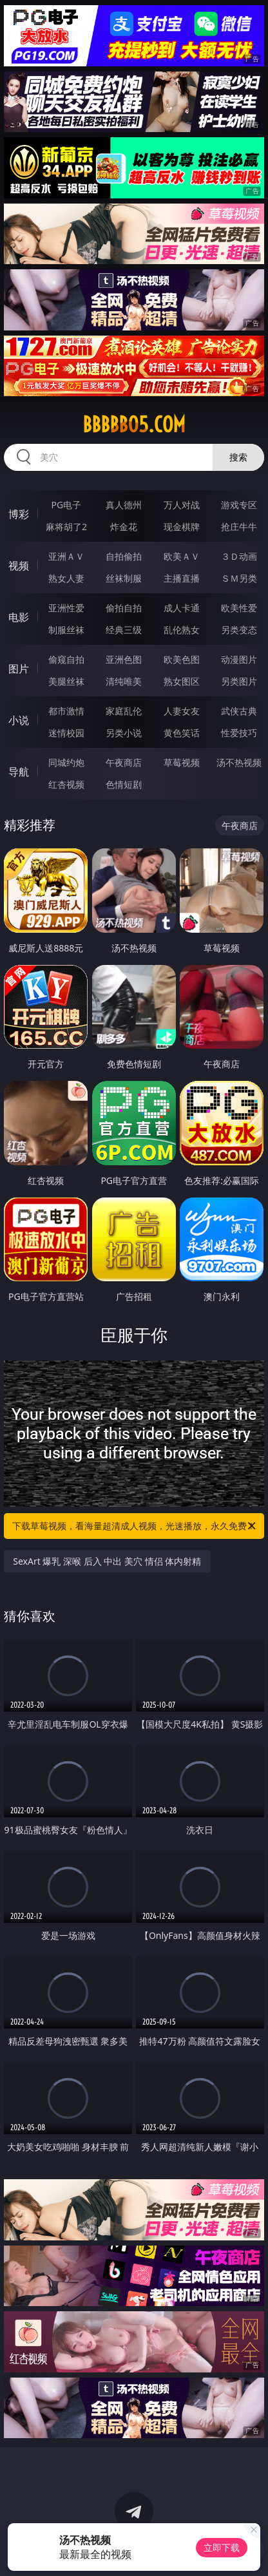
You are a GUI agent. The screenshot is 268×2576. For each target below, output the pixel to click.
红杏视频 (66, 784)
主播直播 (182, 578)
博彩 (18, 514)
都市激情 (66, 711)
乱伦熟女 (182, 630)
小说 (18, 720)
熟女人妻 (66, 578)
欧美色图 (182, 659)
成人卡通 (182, 608)
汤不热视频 (239, 762)
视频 (18, 565)
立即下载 (222, 2547)
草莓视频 (182, 762)
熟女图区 (182, 681)
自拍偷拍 (124, 556)
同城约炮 (66, 762)
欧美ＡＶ (182, 556)
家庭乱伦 (124, 711)
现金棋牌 (182, 526)
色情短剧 (124, 784)
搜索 (238, 457)
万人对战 (182, 505)
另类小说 (124, 733)
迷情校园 (66, 733)
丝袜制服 (124, 578)
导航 (18, 772)
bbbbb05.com (134, 424)
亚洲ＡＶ (66, 556)
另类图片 (239, 681)
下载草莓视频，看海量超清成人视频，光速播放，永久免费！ (135, 1526)
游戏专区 (239, 505)
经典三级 (124, 630)
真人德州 (124, 505)
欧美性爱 (239, 608)
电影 (18, 617)
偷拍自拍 (124, 608)
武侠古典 (239, 711)
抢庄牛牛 (239, 526)
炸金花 (123, 526)
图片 (18, 669)
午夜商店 (124, 762)
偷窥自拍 (66, 659)
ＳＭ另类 (239, 578)
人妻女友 (182, 711)
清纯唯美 (124, 681)
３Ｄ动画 (239, 556)
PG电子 (67, 505)
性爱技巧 (239, 733)
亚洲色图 (124, 659)
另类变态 (239, 630)
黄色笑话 (182, 733)
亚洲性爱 (66, 608)
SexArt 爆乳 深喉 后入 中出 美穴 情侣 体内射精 (107, 1561)
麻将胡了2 (66, 526)
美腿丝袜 (66, 681)
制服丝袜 (66, 630)
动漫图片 (239, 659)
